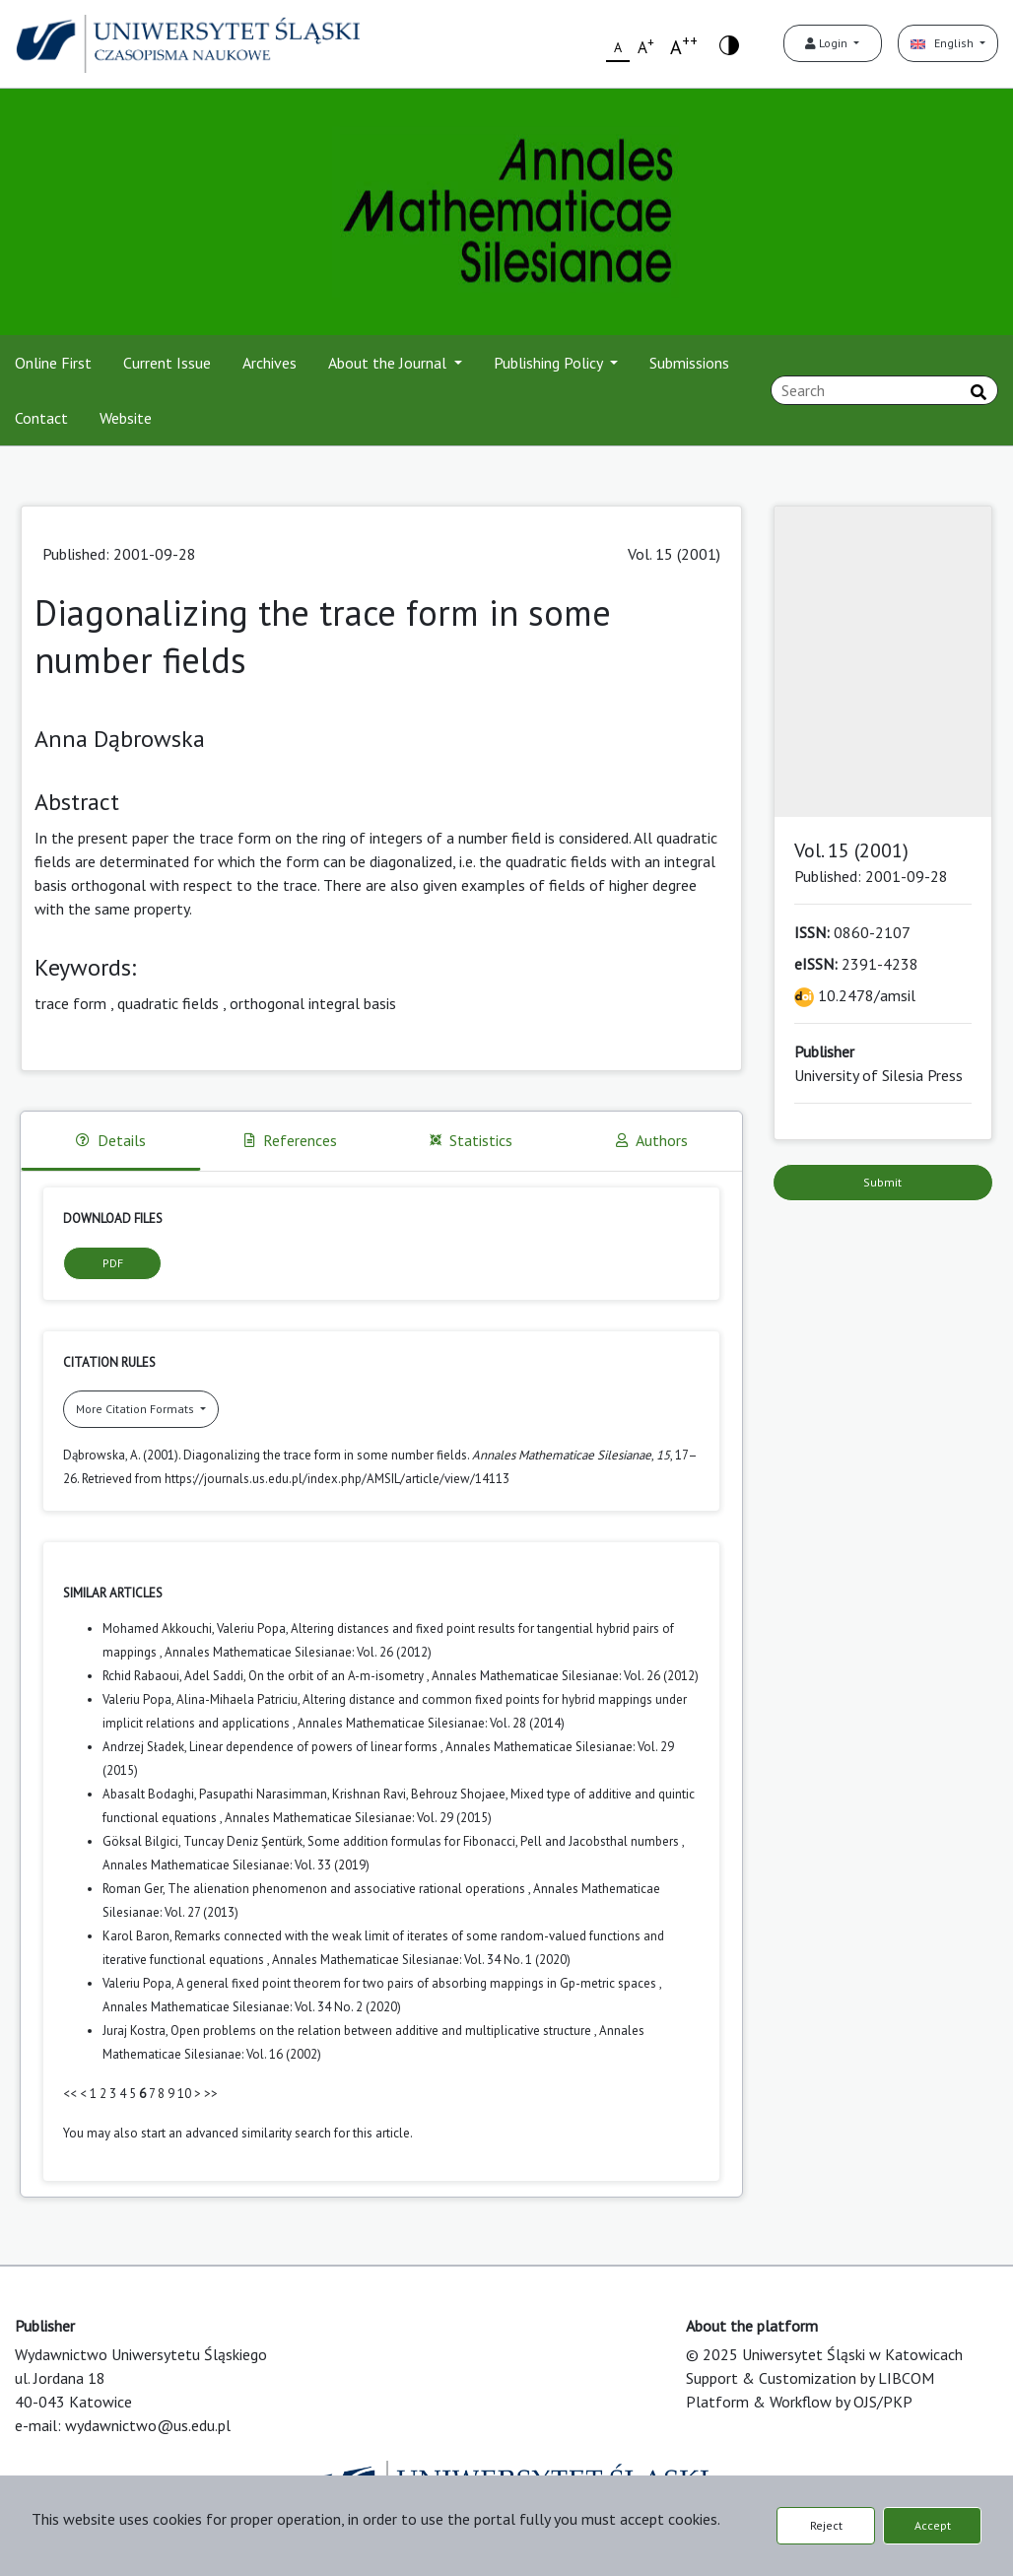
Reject (826, 2525)
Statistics (471, 1140)
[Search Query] (884, 390)
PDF (112, 1262)
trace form (70, 1003)
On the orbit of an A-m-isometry (337, 1675)
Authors (652, 1140)
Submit (882, 1182)
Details (111, 1140)
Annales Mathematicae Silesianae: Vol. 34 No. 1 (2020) (421, 1959)
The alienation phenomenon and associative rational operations (348, 1888)
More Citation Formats (136, 1408)
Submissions (689, 363)
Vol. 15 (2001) (674, 554)
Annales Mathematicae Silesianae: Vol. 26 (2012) (298, 1652)
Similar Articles (113, 1593)
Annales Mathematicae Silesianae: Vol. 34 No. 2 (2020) (251, 2007)
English (944, 42)
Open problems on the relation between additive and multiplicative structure (382, 2030)
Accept (932, 2525)
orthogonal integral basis (313, 1003)
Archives (269, 363)
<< (70, 2093)
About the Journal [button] (389, 363)
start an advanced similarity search (236, 2133)
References (290, 1140)
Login (827, 42)
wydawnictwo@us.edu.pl (148, 2425)
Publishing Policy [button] (550, 363)
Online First (53, 363)
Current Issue (167, 363)
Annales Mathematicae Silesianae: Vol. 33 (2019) (236, 1865)
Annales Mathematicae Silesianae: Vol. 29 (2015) (358, 1817)
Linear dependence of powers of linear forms (314, 1746)
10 (184, 2093)
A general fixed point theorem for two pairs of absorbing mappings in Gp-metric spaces (417, 1983)
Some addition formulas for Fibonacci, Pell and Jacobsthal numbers (494, 1841)
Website (126, 418)
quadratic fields (168, 1003)
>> (211, 2093)
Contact (41, 418)
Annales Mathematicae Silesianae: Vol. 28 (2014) (431, 1723)
